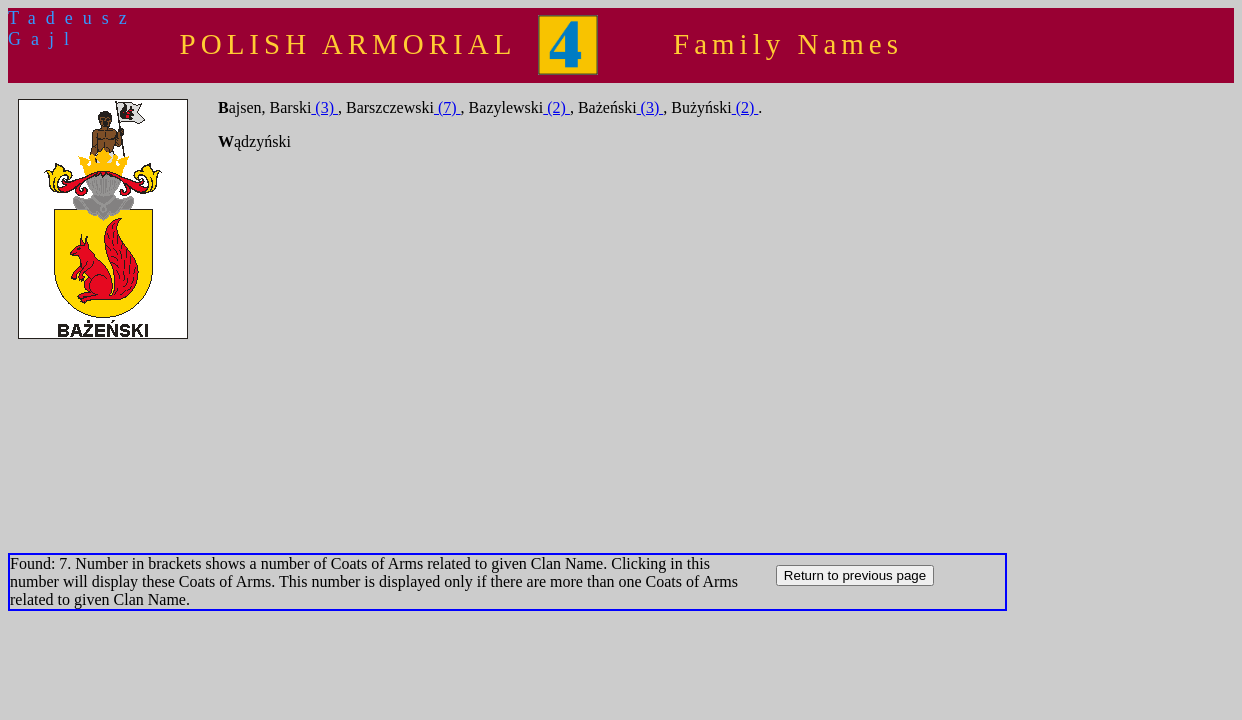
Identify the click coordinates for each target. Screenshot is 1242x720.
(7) (447, 107)
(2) (556, 107)
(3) (324, 107)
